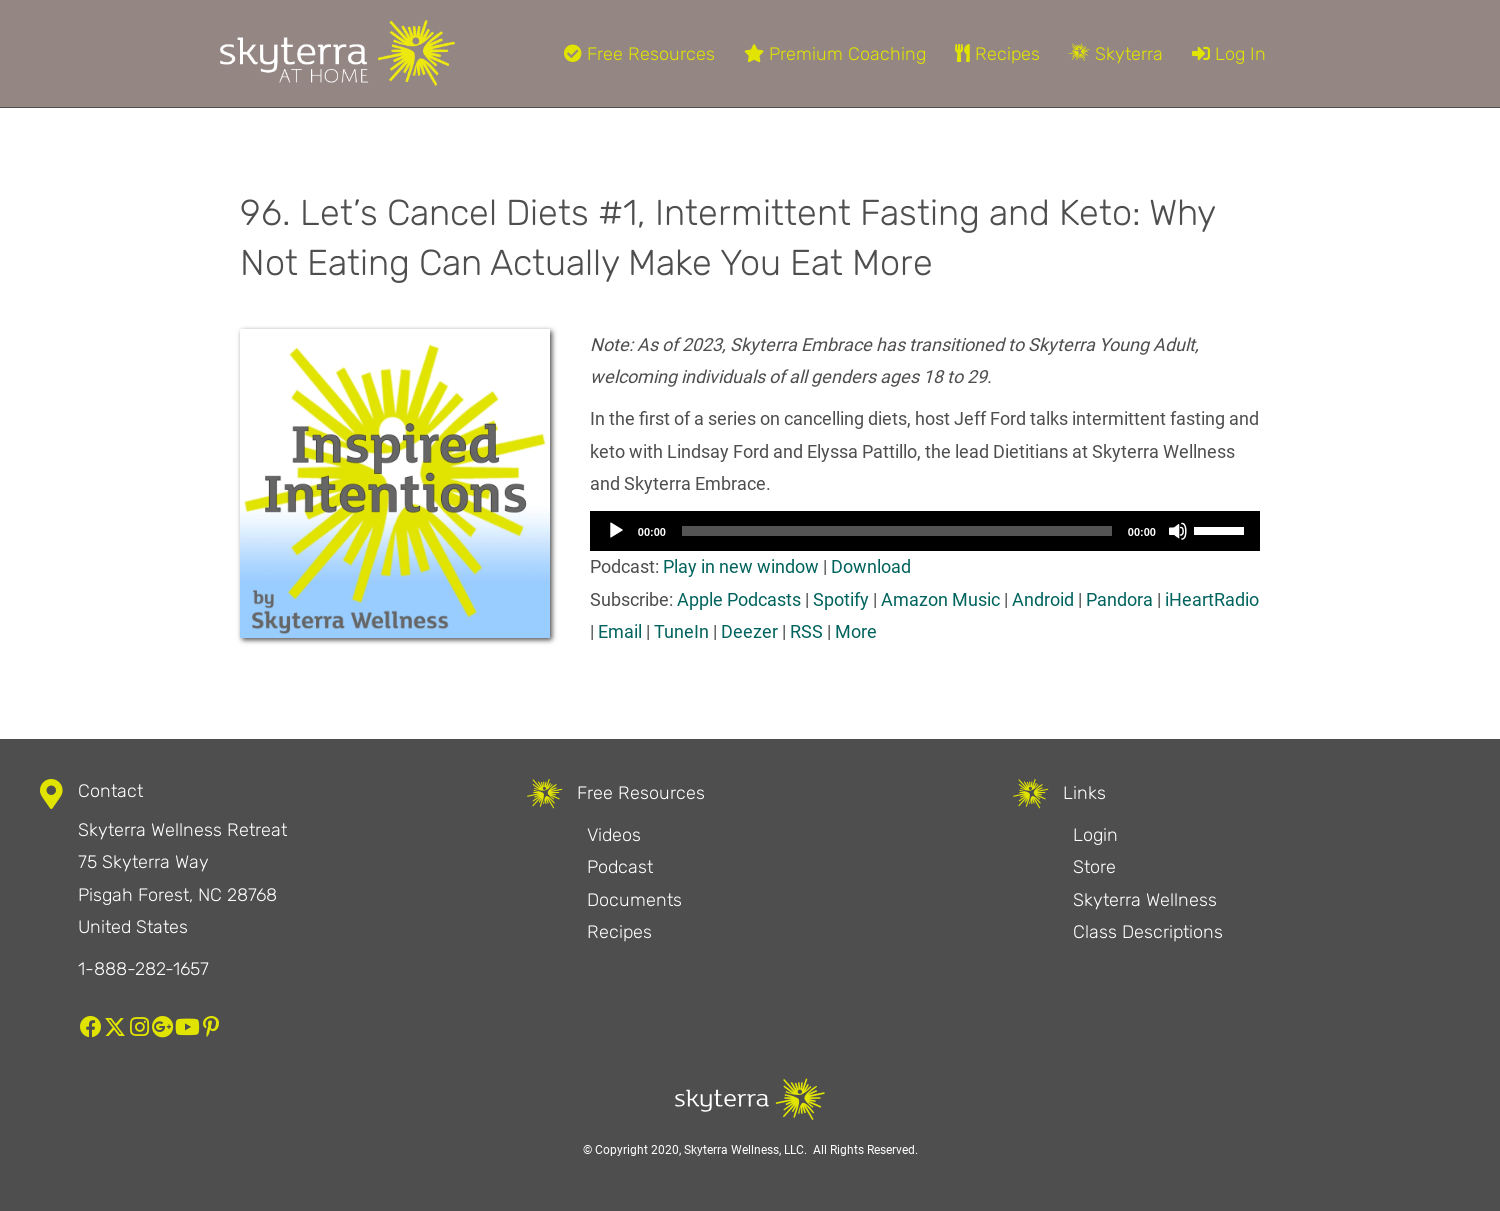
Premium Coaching (835, 54)
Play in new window (741, 566)
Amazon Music (940, 599)
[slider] (897, 531)
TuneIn (681, 631)
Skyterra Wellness (1145, 900)
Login (1095, 835)
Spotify (841, 599)
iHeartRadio (1212, 599)
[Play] (616, 531)
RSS (806, 631)
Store (1094, 867)
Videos (614, 835)
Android (1043, 599)
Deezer (749, 631)
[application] (925, 531)
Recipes (997, 54)
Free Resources (639, 54)
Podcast (620, 867)
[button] (91, 1027)
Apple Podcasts (739, 599)
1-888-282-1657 (143, 969)
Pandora (1119, 599)
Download (871, 566)
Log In (1229, 54)
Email (620, 631)
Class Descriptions (1148, 932)
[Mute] (1178, 531)
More (856, 631)
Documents (634, 900)
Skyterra (1116, 54)
